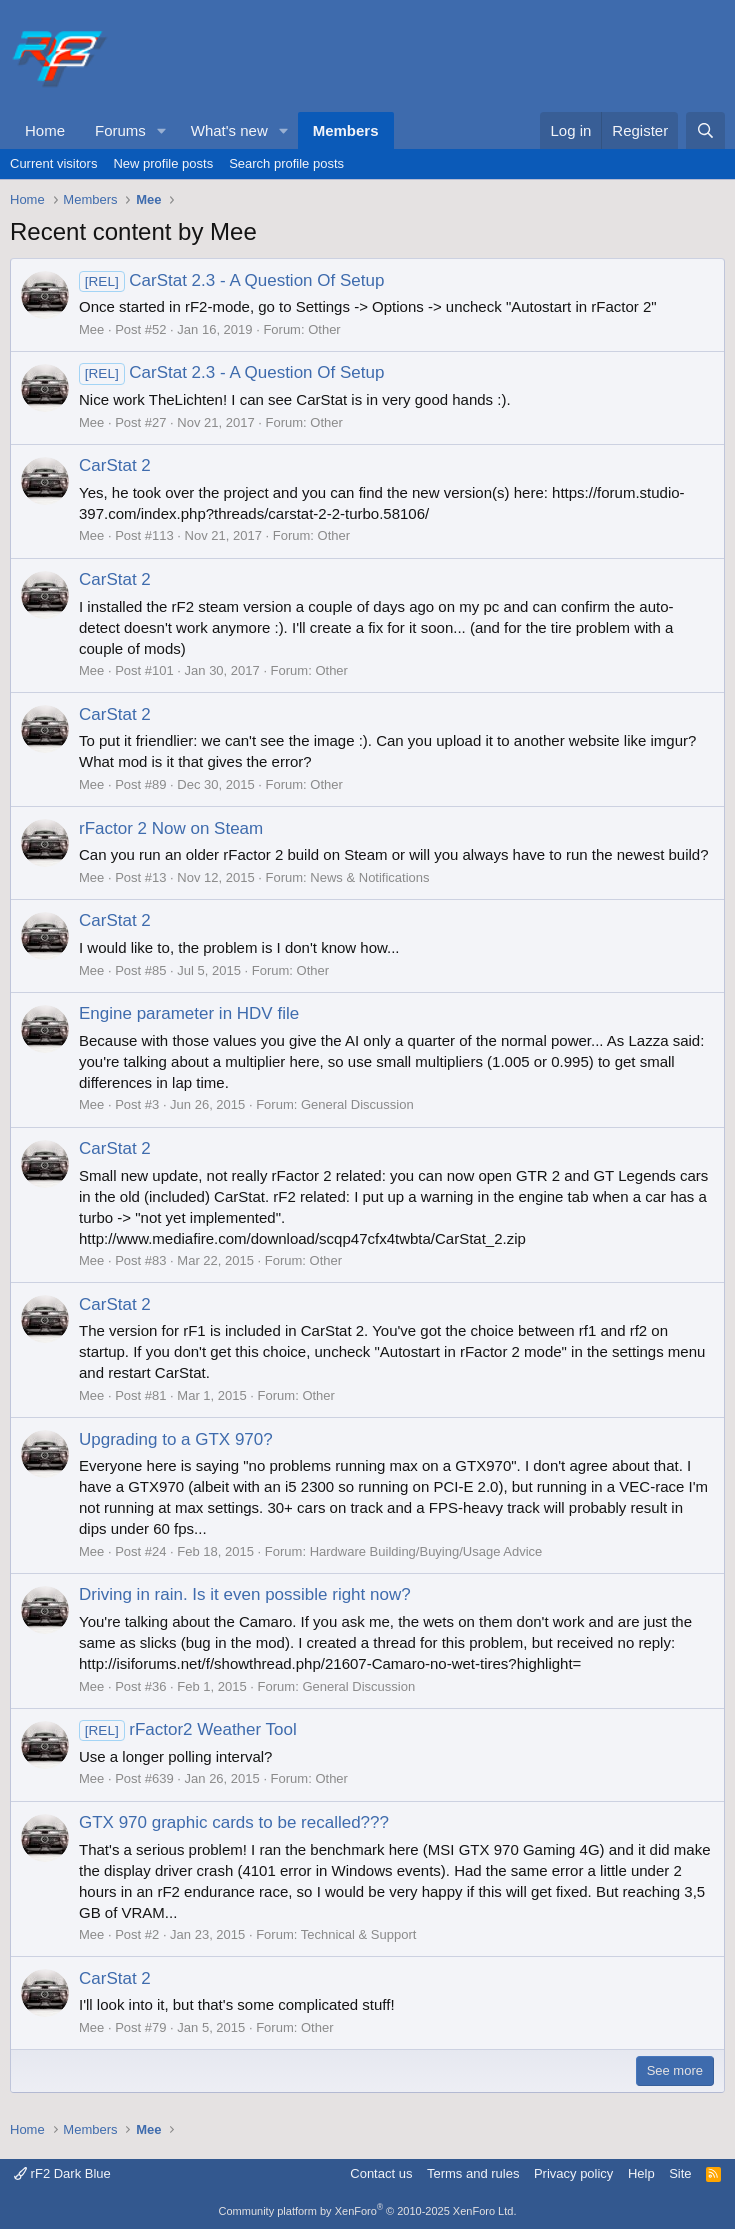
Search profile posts (286, 163)
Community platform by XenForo (368, 2211)
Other (324, 329)
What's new (229, 130)
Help (641, 2173)
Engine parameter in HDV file (189, 1013)
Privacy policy (573, 2173)
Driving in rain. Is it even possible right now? (245, 1594)
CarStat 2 (115, 465)
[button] (162, 130)
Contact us (381, 2173)
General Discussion (357, 1104)
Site (680, 2173)
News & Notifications (369, 877)
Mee (91, 329)
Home (45, 130)
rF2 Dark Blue (62, 2173)
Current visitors (53, 163)
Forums (120, 130)
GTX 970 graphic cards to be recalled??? (234, 1822)
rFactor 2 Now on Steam (171, 828)
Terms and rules (473, 2173)
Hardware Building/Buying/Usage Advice (426, 1551)
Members (346, 130)
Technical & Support (359, 1934)
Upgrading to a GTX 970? (176, 1439)
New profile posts (163, 163)
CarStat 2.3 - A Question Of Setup (231, 280)
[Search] (705, 130)
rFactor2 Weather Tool (188, 1729)
